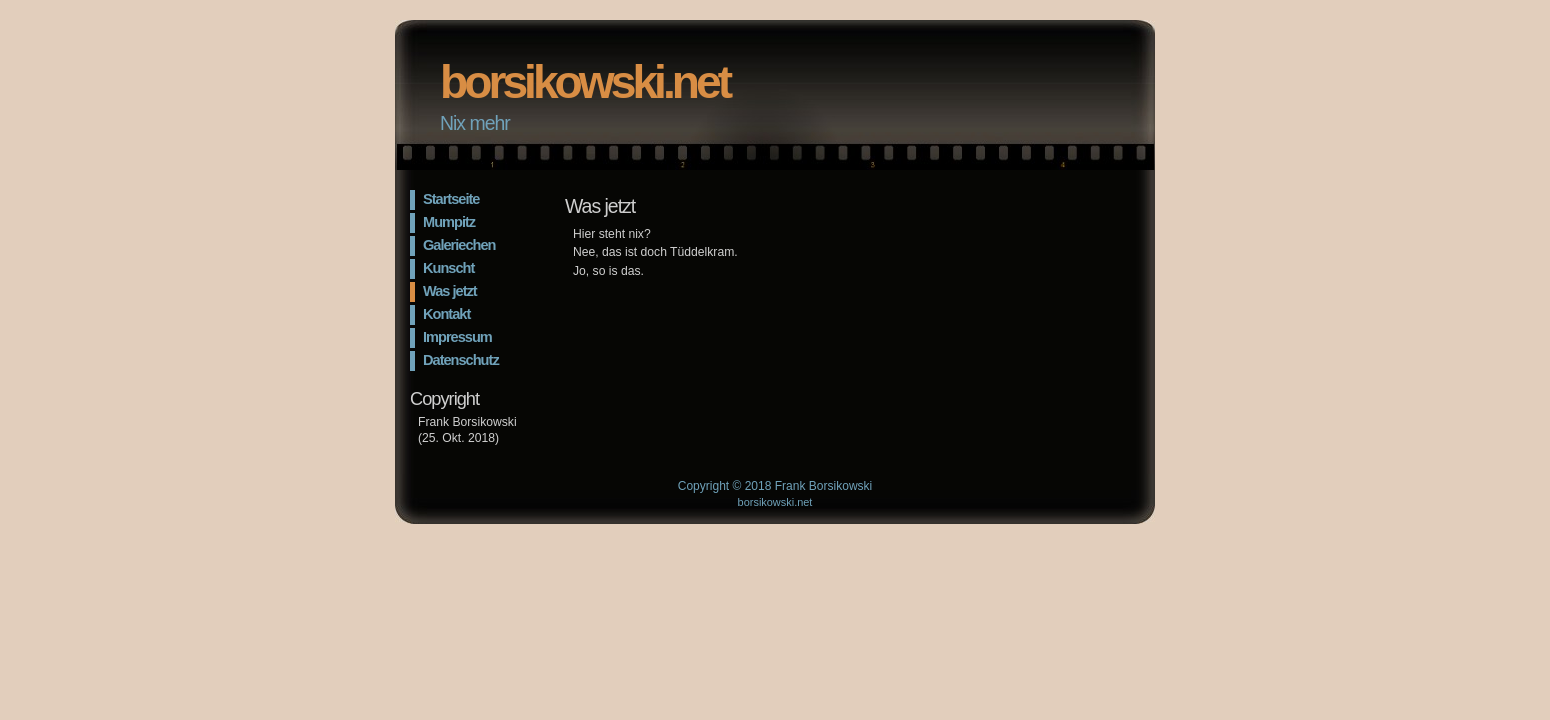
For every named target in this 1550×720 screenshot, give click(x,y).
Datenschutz (461, 360)
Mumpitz (449, 222)
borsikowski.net (584, 82)
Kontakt (446, 314)
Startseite (451, 199)
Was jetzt (450, 291)
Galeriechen (459, 245)
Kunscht (448, 268)
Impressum (457, 337)
